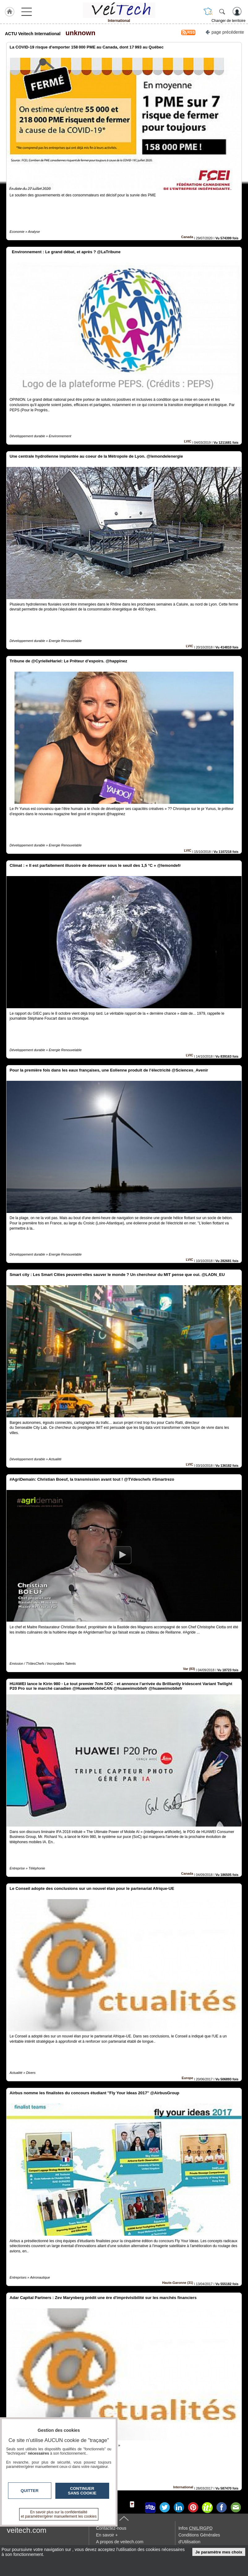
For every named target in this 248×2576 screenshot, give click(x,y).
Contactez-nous (111, 2528)
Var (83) (189, 1669)
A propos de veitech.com (119, 2541)
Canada (187, 237)
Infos (195, 2528)
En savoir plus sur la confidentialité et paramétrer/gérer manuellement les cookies (59, 2514)
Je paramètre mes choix (218, 2552)
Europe (187, 2078)
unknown (79, 33)
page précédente (224, 32)
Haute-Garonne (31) (177, 2282)
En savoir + (107, 2534)
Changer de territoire (229, 21)
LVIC (187, 441)
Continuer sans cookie (82, 2490)
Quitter (30, 2490)
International (183, 2487)
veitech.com (26, 2530)
